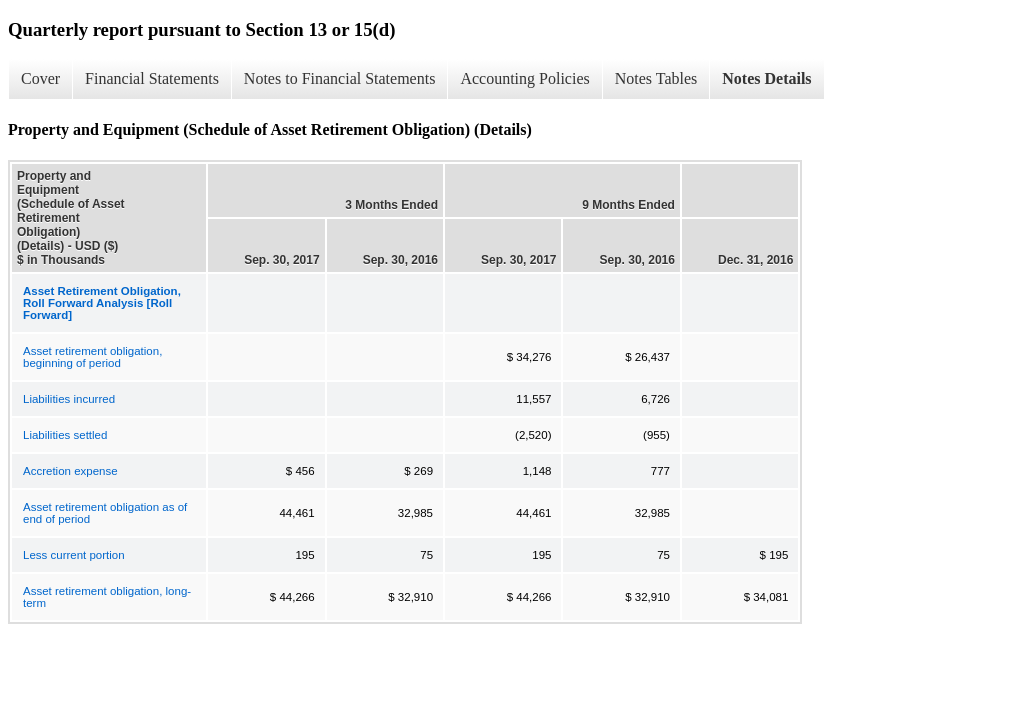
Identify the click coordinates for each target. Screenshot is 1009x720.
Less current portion (74, 555)
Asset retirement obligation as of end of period (105, 513)
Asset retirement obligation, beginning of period (92, 357)
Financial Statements (152, 78)
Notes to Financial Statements (340, 78)
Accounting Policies (524, 78)
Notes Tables (656, 78)
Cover (40, 78)
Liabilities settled (65, 435)
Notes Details (766, 78)
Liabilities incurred (69, 399)
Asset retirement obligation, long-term (107, 597)
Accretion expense (70, 471)
